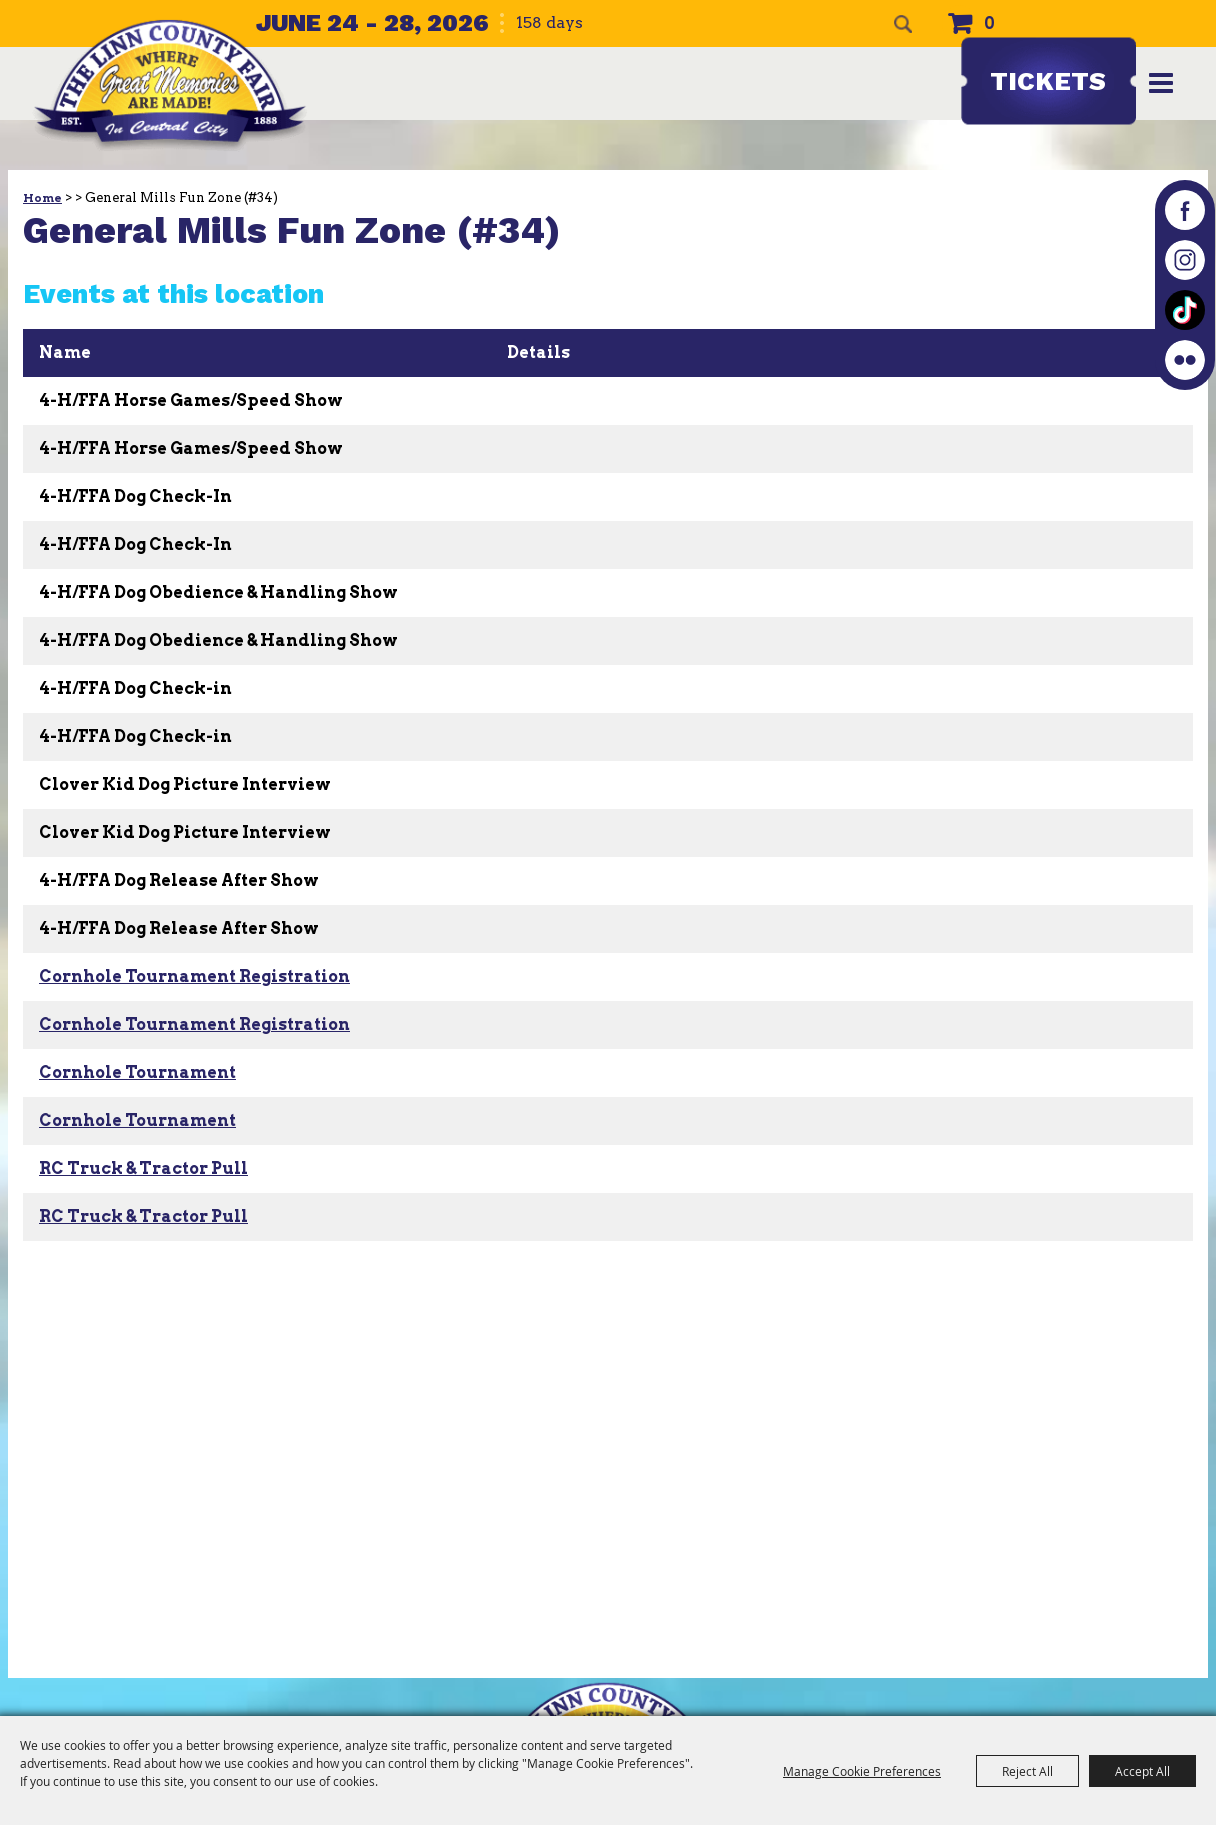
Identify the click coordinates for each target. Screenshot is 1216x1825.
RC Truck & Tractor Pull (143, 1168)
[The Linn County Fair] (170, 85)
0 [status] (989, 23)
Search (903, 24)
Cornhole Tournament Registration (194, 976)
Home (42, 198)
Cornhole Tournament (137, 1072)
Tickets (1048, 81)
